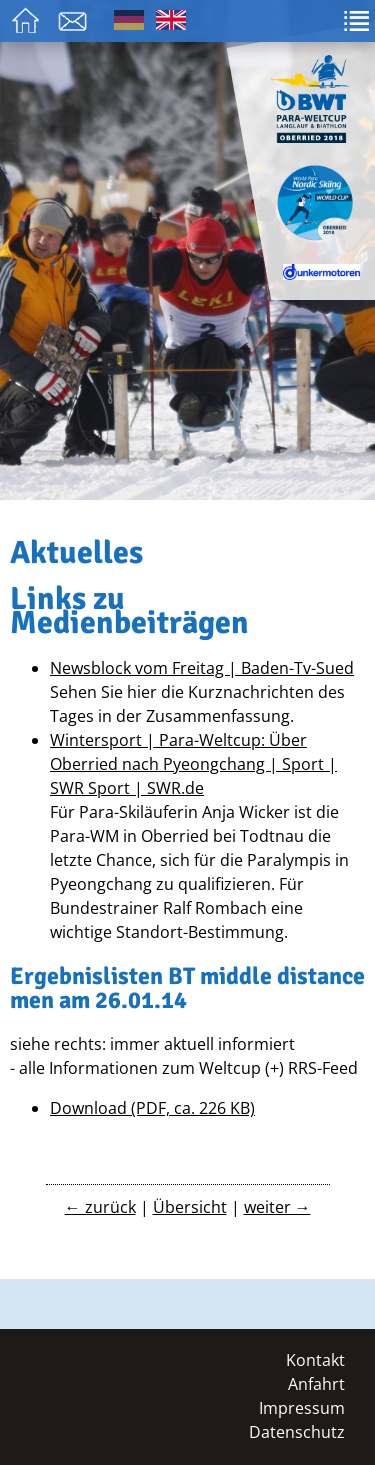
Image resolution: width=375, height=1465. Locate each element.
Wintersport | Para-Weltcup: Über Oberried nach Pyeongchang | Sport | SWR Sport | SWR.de (193, 764)
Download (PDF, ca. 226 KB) (152, 1108)
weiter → (277, 1207)
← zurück (100, 1207)
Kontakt (315, 1360)
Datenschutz (297, 1432)
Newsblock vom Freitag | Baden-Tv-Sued (202, 668)
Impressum (302, 1408)
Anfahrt (316, 1384)
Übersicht (190, 1207)
